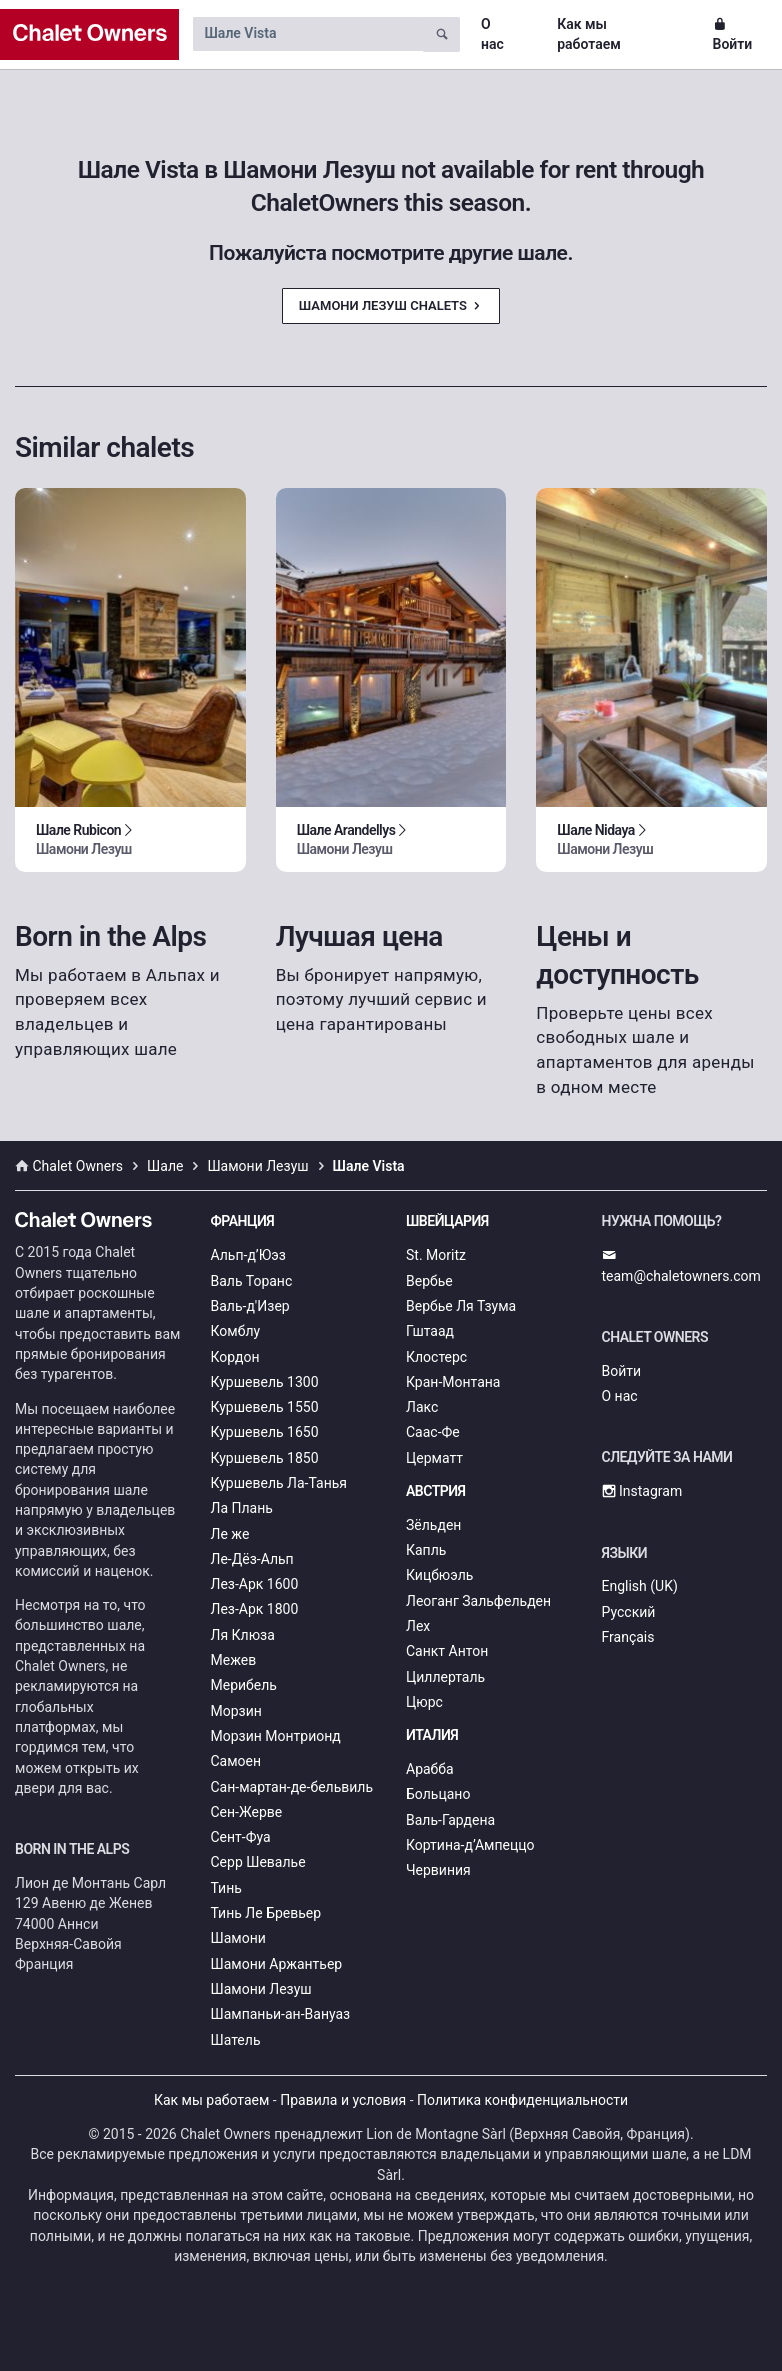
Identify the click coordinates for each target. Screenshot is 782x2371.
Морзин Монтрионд (276, 1736)
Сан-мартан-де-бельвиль (292, 1787)
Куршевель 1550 (265, 1407)
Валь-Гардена (450, 1820)
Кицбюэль (439, 1575)
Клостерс (436, 1357)
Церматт (434, 1458)
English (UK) (640, 1586)
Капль (426, 1550)
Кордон (235, 1357)
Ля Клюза (243, 1635)
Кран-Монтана (453, 1382)
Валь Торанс (252, 1281)
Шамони (238, 1938)
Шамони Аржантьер (277, 1964)
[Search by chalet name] (308, 34)
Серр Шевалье (258, 1862)
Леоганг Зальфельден (478, 1601)
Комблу (236, 1331)
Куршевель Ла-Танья (279, 1483)
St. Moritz (436, 1255)
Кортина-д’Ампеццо (470, 1845)
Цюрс (424, 1702)
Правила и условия (343, 2100)
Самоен (236, 1761)
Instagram (642, 1491)
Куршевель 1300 (265, 1382)
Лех (418, 1626)
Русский (629, 1612)
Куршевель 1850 (265, 1458)
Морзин (236, 1711)
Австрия (436, 1491)
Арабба (430, 1769)
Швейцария (447, 1221)
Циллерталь (445, 1677)
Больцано (438, 1794)
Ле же (230, 1534)
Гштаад (430, 1331)
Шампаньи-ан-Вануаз (281, 2014)
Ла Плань (242, 1508)
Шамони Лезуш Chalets (391, 305)
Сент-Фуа (241, 1837)
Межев (234, 1660)
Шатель (236, 2040)
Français (628, 1637)
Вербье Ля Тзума (461, 1306)
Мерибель (244, 1685)
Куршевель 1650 (265, 1432)
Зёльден (433, 1525)
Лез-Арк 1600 (255, 1584)
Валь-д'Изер (250, 1306)
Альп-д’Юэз (248, 1255)
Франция (243, 1221)
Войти (733, 34)
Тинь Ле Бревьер (266, 1913)
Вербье (429, 1281)
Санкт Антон (447, 1651)
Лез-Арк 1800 (255, 1609)
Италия (432, 1735)
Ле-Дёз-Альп (252, 1559)
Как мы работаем (589, 34)
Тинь (226, 1888)
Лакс (422, 1407)
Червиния (438, 1870)
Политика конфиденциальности (522, 2100)
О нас (492, 34)
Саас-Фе (433, 1432)
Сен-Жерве (247, 1812)
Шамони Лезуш (261, 1989)
